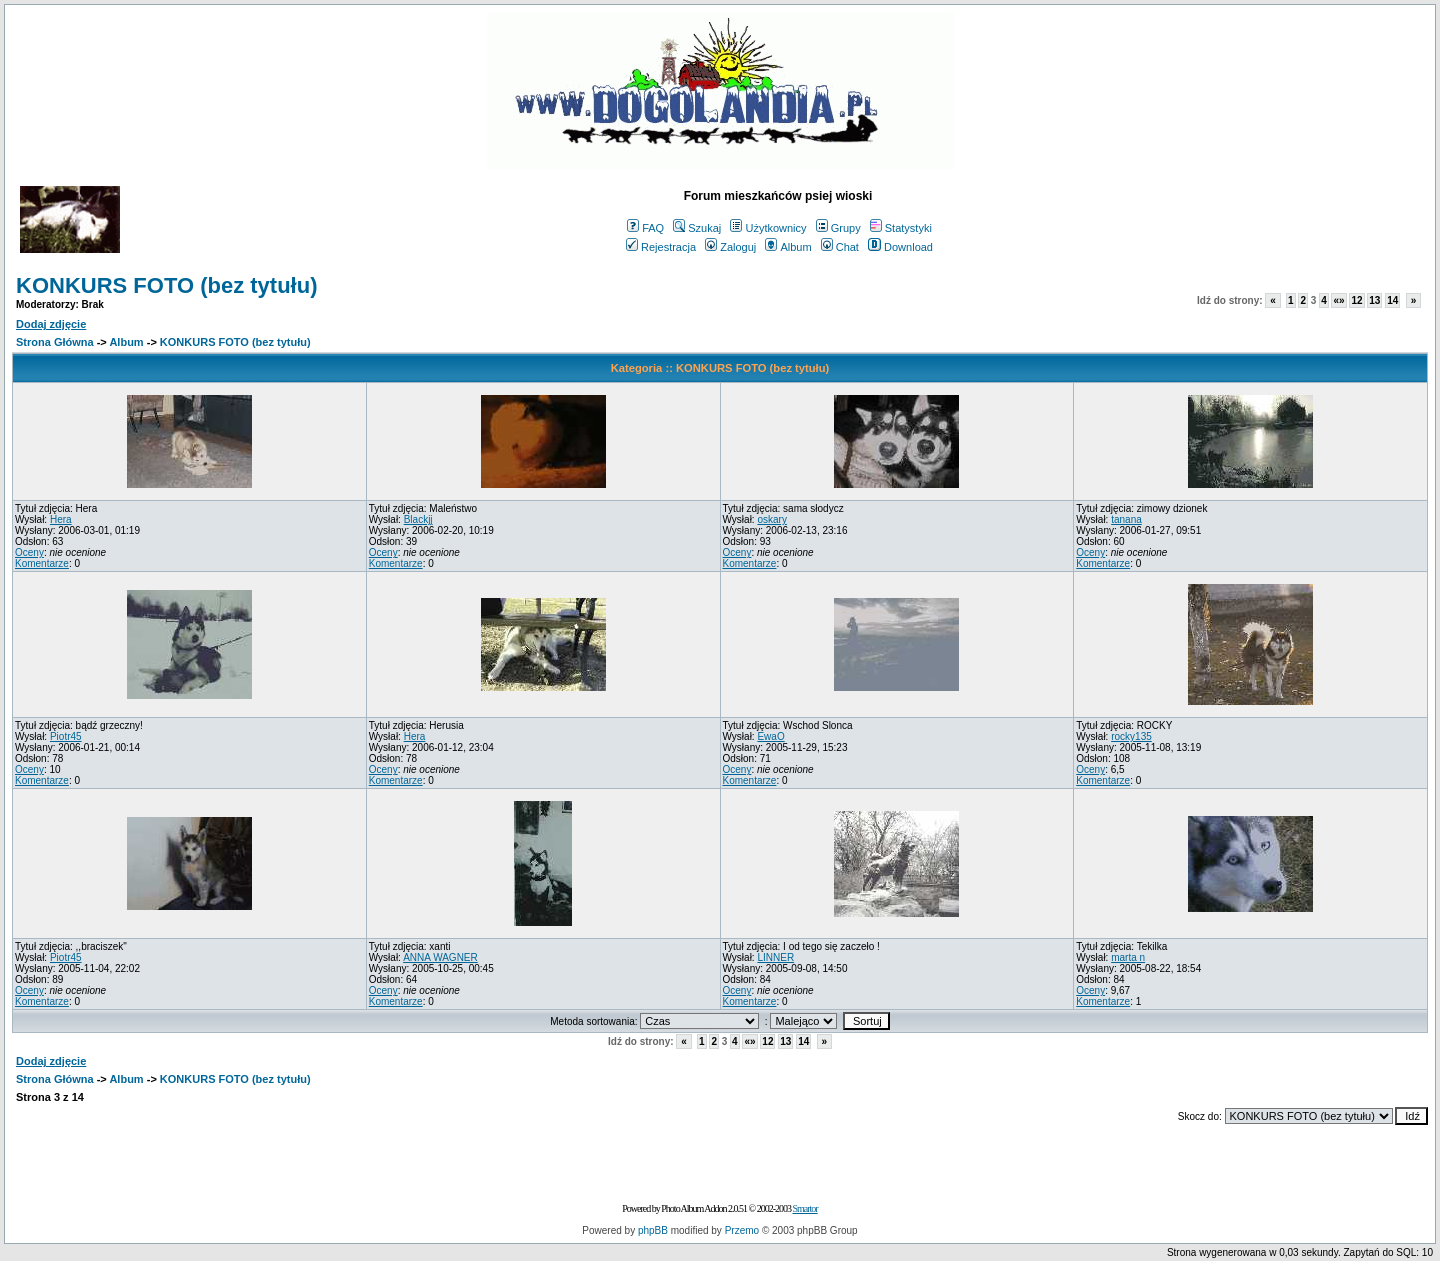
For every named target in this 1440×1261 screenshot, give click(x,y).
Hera (61, 519)
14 (1392, 300)
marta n (1128, 957)
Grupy (838, 228)
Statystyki (901, 228)
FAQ (645, 228)
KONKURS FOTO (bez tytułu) (166, 285)
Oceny (29, 552)
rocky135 (1131, 736)
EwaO (770, 736)
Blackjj (418, 519)
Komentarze (42, 563)
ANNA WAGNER (440, 957)
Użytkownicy (768, 228)
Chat (840, 247)
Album (788, 247)
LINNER (775, 957)
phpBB (653, 1230)
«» (1338, 300)
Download (900, 247)
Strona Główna (55, 342)
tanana (1126, 519)
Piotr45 (66, 736)
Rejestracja (661, 247)
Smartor (804, 1208)
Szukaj (697, 228)
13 (1374, 300)
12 (1356, 300)
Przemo (742, 1230)
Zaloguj (730, 247)
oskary (771, 519)
